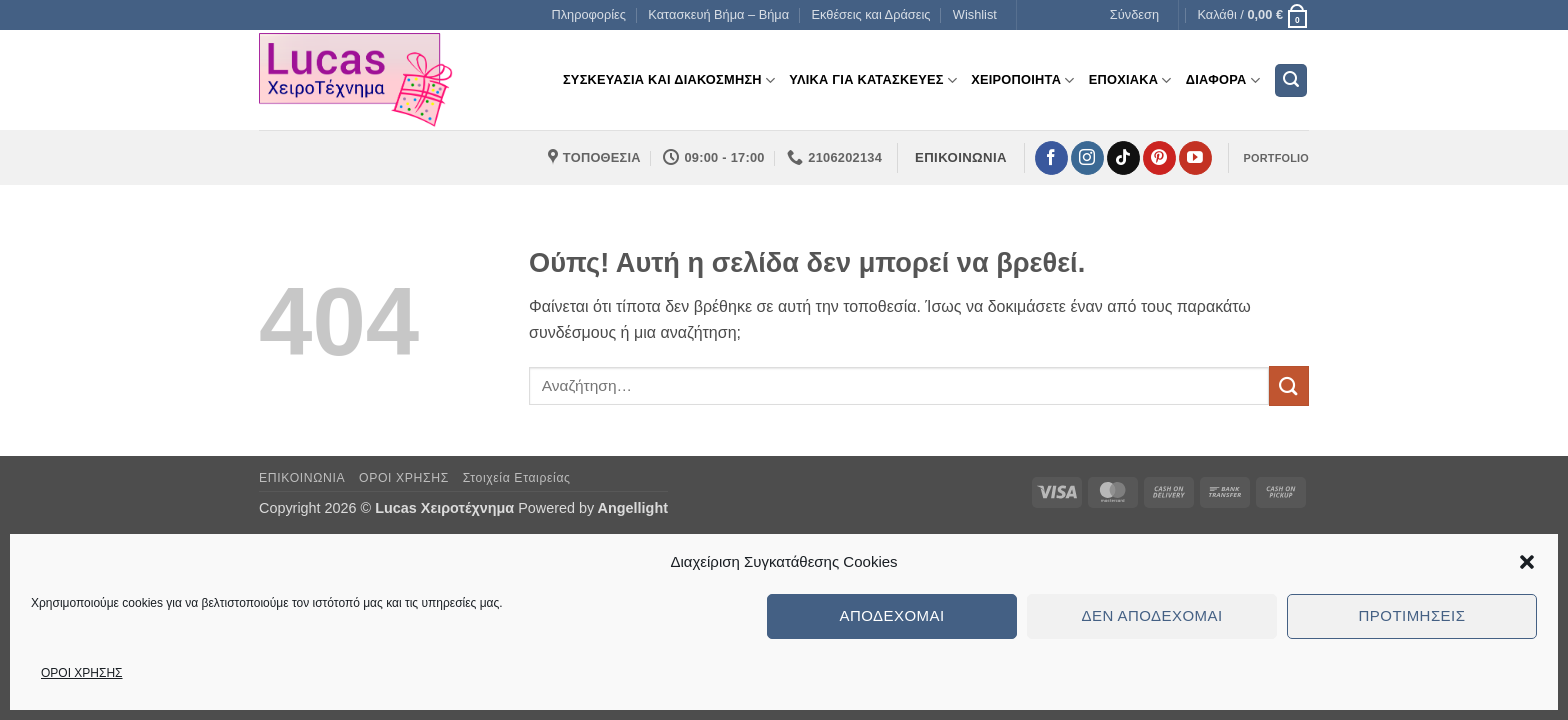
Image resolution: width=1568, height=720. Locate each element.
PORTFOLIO (1276, 158)
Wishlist (975, 14)
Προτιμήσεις (1412, 615)
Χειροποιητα (1023, 80)
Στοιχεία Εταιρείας (517, 478)
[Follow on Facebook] (1051, 158)
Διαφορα (1223, 80)
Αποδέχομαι (891, 615)
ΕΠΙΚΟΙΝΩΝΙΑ (302, 478)
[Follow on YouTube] (1195, 158)
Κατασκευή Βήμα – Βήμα (718, 14)
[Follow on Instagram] (1087, 158)
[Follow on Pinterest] (1159, 158)
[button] (1527, 562)
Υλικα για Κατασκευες (873, 80)
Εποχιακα (1130, 80)
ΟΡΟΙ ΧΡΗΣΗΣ (82, 673)
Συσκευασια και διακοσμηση (669, 80)
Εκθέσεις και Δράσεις (871, 14)
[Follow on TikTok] (1123, 158)
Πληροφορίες (588, 14)
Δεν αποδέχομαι (1151, 615)
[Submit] (1289, 385)
